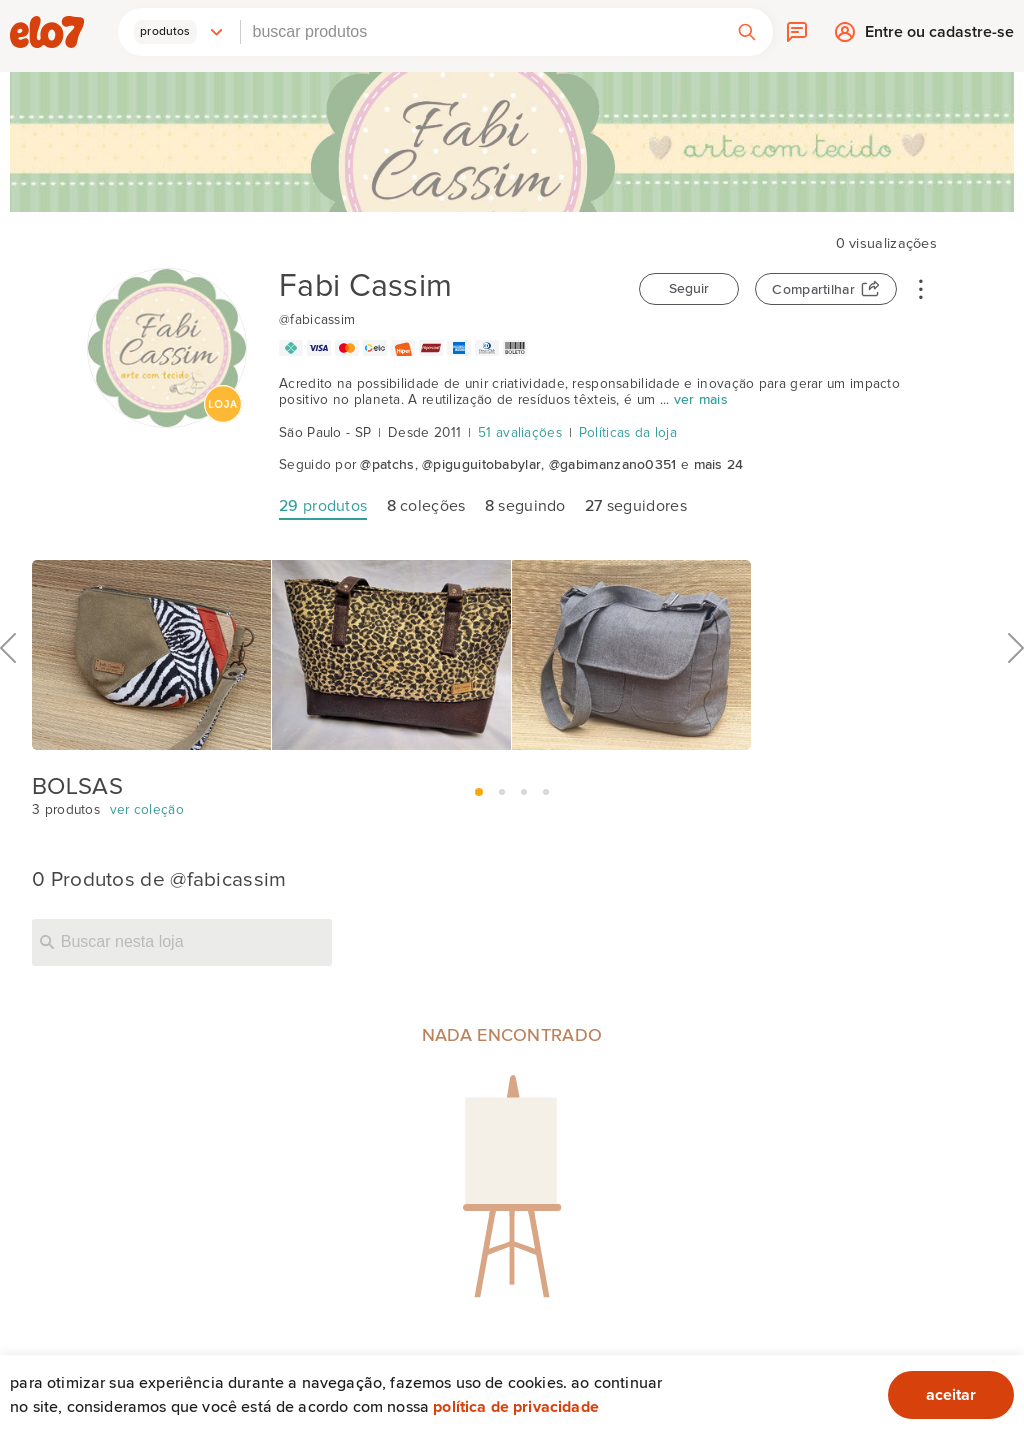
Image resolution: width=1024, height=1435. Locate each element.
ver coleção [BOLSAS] (147, 810)
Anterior (8, 692)
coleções (426, 506)
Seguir (689, 289)
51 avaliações (520, 433)
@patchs (387, 465)
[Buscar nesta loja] (182, 942)
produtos (323, 506)
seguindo (525, 506)
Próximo (1016, 692)
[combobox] (481, 32)
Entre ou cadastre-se (939, 37)
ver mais (701, 400)
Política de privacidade (516, 1407)
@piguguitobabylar (481, 465)
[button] (179, 32)
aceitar (951, 1395)
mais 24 (719, 465)
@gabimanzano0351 (613, 465)
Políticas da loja (628, 433)
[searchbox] (481, 32)
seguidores (636, 506)
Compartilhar (813, 290)
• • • (921, 288)
